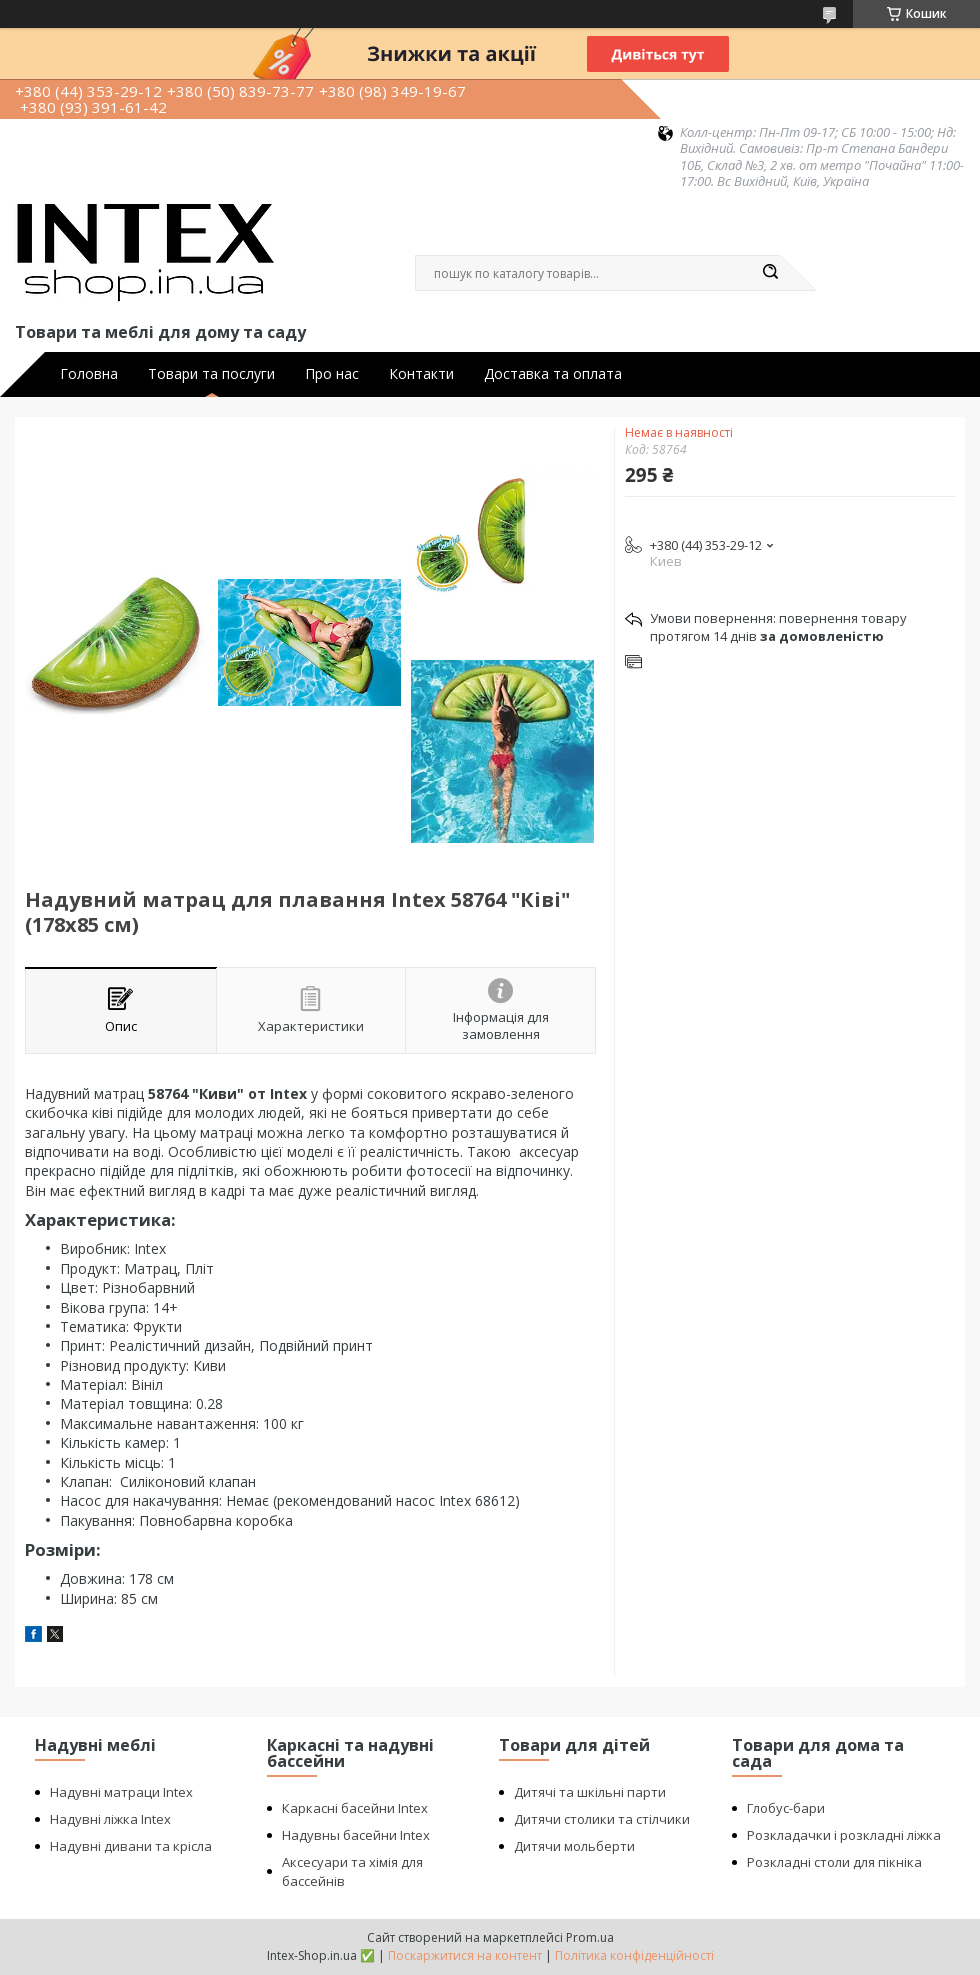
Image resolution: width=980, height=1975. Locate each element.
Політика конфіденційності (634, 1955)
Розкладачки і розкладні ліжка (844, 1835)
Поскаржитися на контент (465, 1955)
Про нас (332, 374)
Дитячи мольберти (574, 1846)
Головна (89, 374)
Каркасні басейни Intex (355, 1808)
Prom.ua (590, 1937)
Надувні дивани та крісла (131, 1846)
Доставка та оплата (553, 374)
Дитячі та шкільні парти (590, 1792)
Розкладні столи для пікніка (834, 1862)
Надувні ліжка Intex (110, 1819)
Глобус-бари (786, 1808)
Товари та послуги (211, 374)
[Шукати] (770, 273)
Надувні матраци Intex (121, 1792)
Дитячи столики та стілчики (602, 1819)
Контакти (421, 374)
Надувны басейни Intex (356, 1835)
